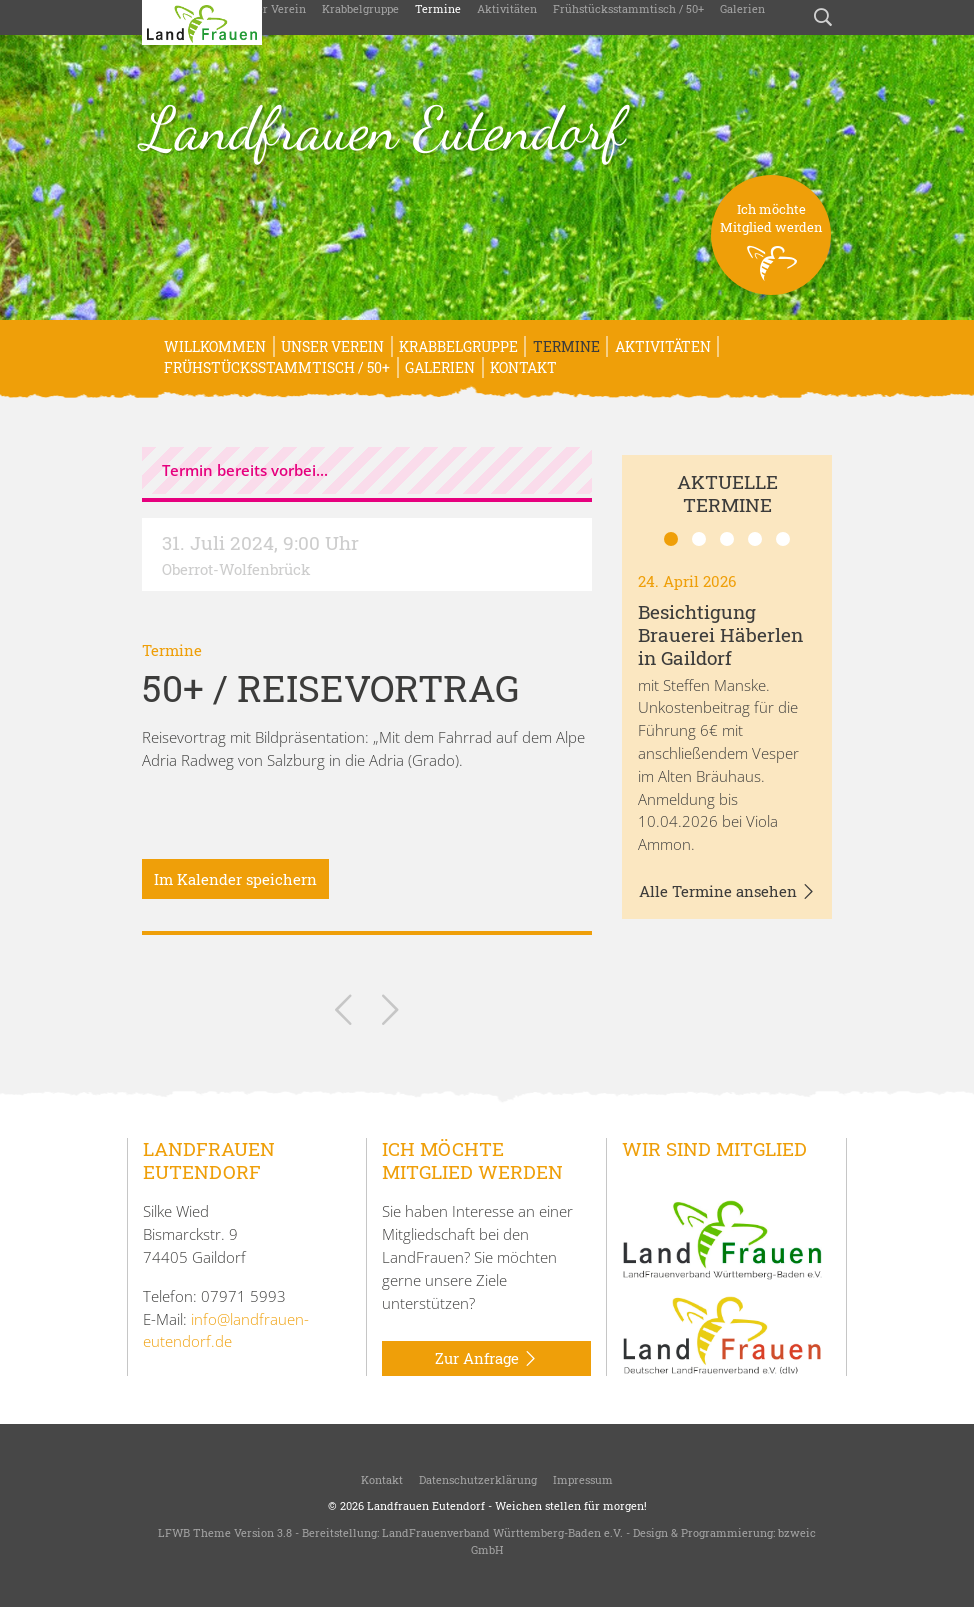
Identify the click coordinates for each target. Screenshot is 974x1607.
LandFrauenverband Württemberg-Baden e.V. (502, 1532)
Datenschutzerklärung (478, 1479)
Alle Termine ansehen (727, 892)
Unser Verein (271, 8)
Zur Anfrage (486, 1359)
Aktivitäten (507, 8)
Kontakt (523, 367)
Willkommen (215, 346)
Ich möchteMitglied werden (771, 247)
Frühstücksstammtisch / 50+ (628, 8)
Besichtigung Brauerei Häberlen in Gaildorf (720, 634)
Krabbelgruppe (360, 8)
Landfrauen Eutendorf (383, 129)
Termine (438, 8)
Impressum (583, 1479)
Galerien (742, 8)
